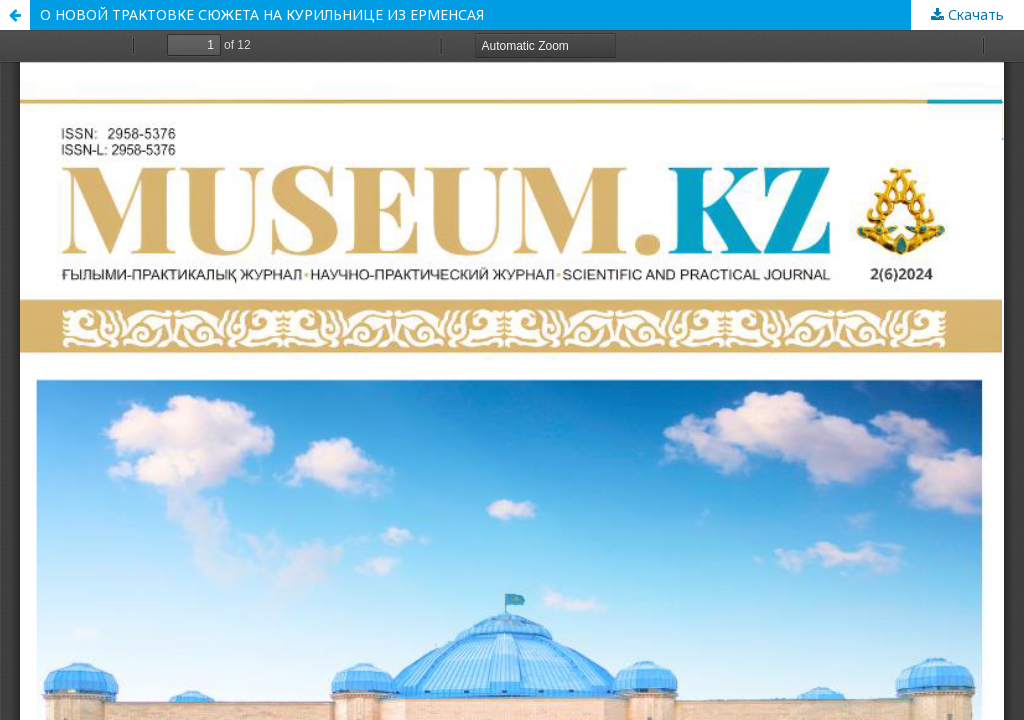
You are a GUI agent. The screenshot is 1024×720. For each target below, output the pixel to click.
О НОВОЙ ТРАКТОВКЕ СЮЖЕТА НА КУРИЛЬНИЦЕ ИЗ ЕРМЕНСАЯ (262, 14)
